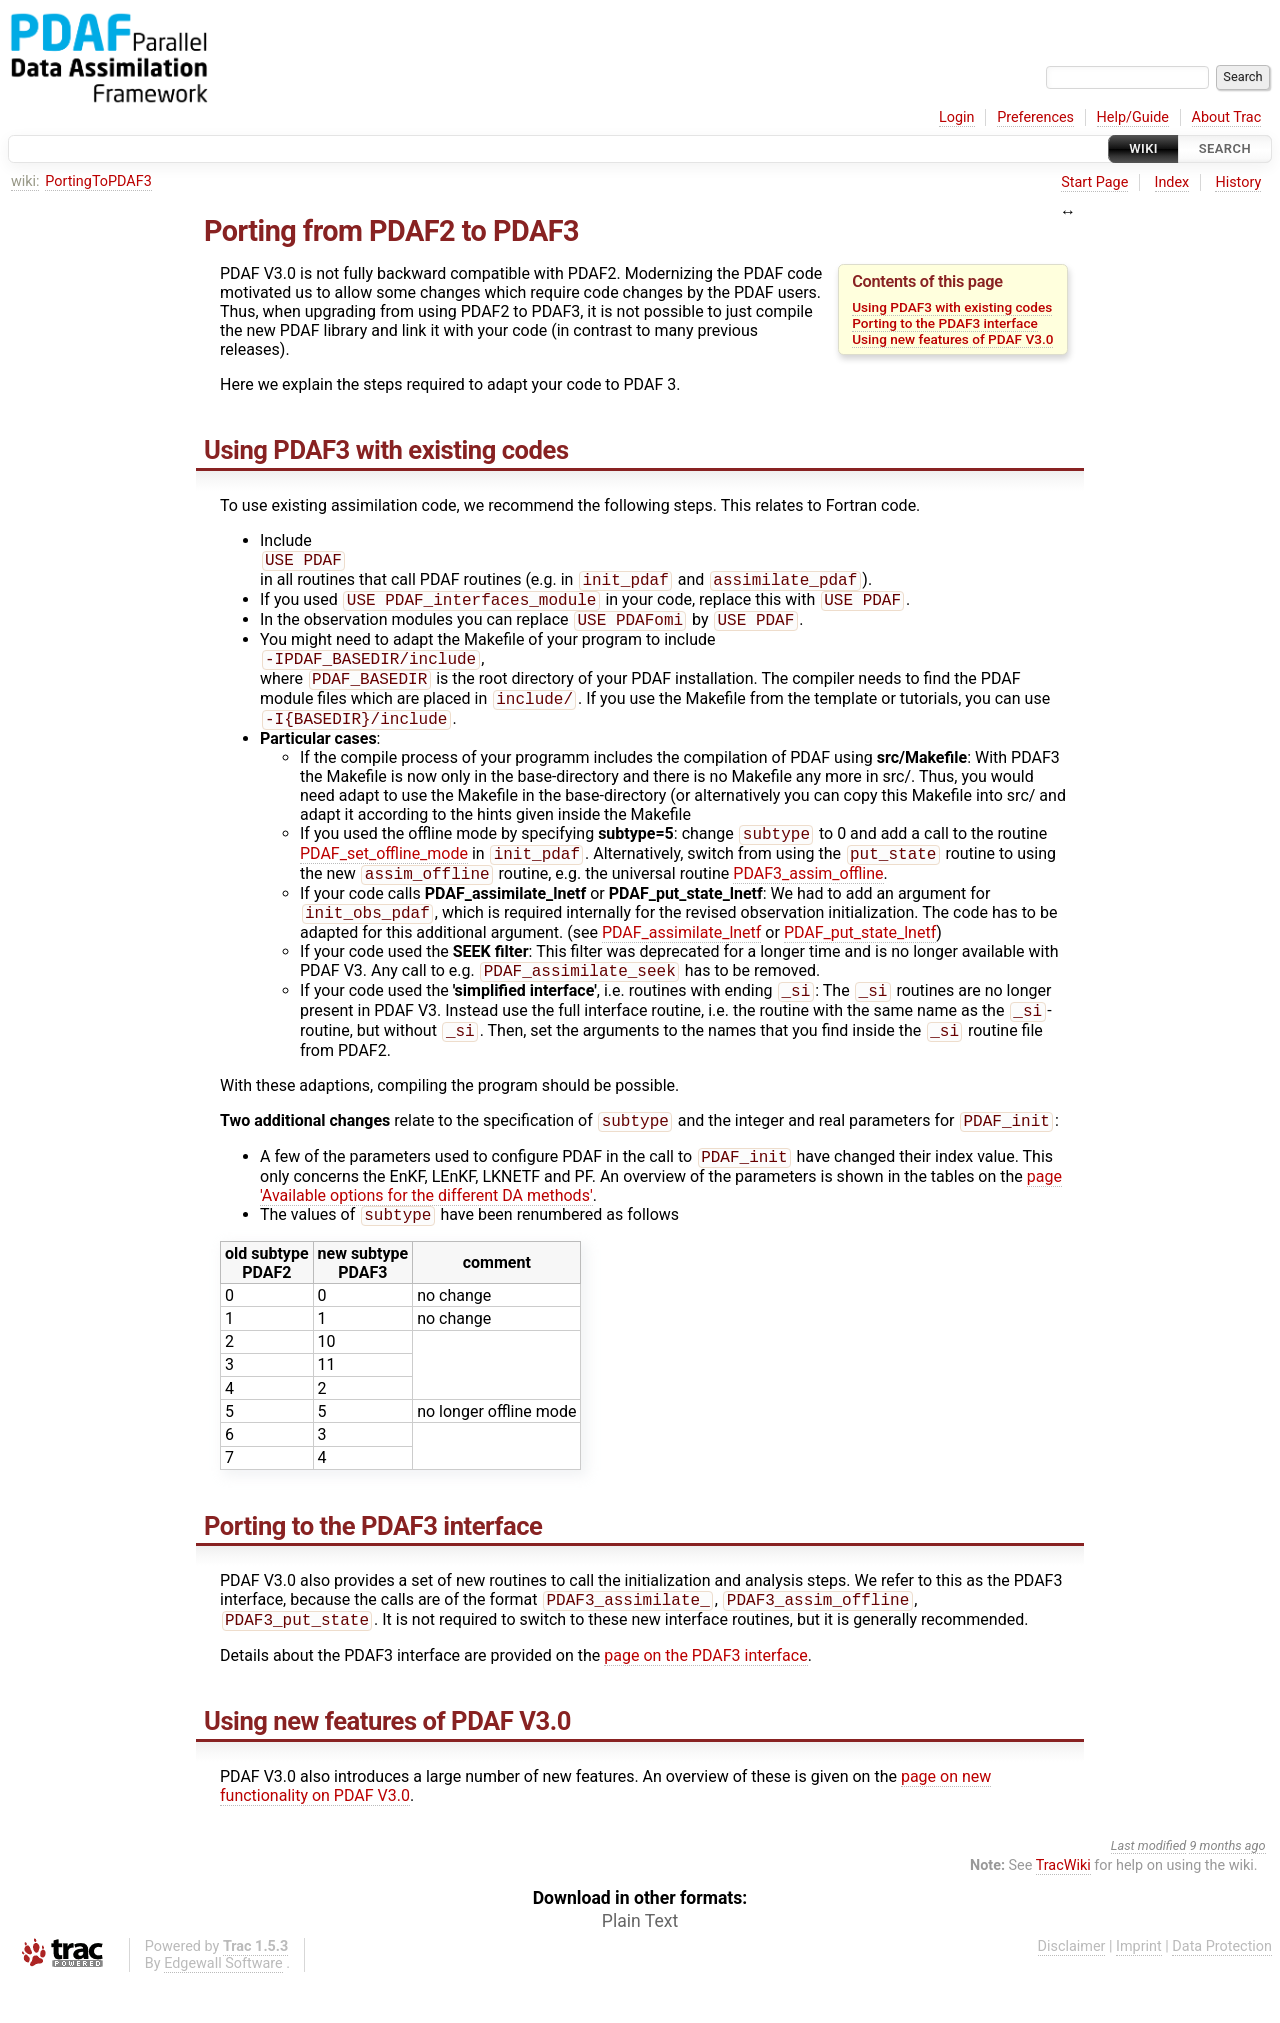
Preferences (1035, 117)
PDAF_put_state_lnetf (860, 956)
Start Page (1094, 182)
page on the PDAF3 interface (705, 1697)
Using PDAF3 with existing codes (952, 307)
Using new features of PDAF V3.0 (952, 339)
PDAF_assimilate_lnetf (682, 956)
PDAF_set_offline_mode (384, 873)
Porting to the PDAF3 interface (945, 323)
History (1238, 182)
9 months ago (1227, 1887)
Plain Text (640, 1963)
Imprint (1139, 1988)
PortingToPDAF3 (98, 181)
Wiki (1143, 148)
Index (1172, 182)
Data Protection (1222, 1988)
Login (957, 117)
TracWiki (1063, 1907)
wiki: (25, 181)
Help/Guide (1133, 117)
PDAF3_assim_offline (808, 895)
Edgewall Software (223, 2005)
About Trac (1227, 117)
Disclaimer (1072, 1988)
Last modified (1149, 1887)
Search (1225, 148)
